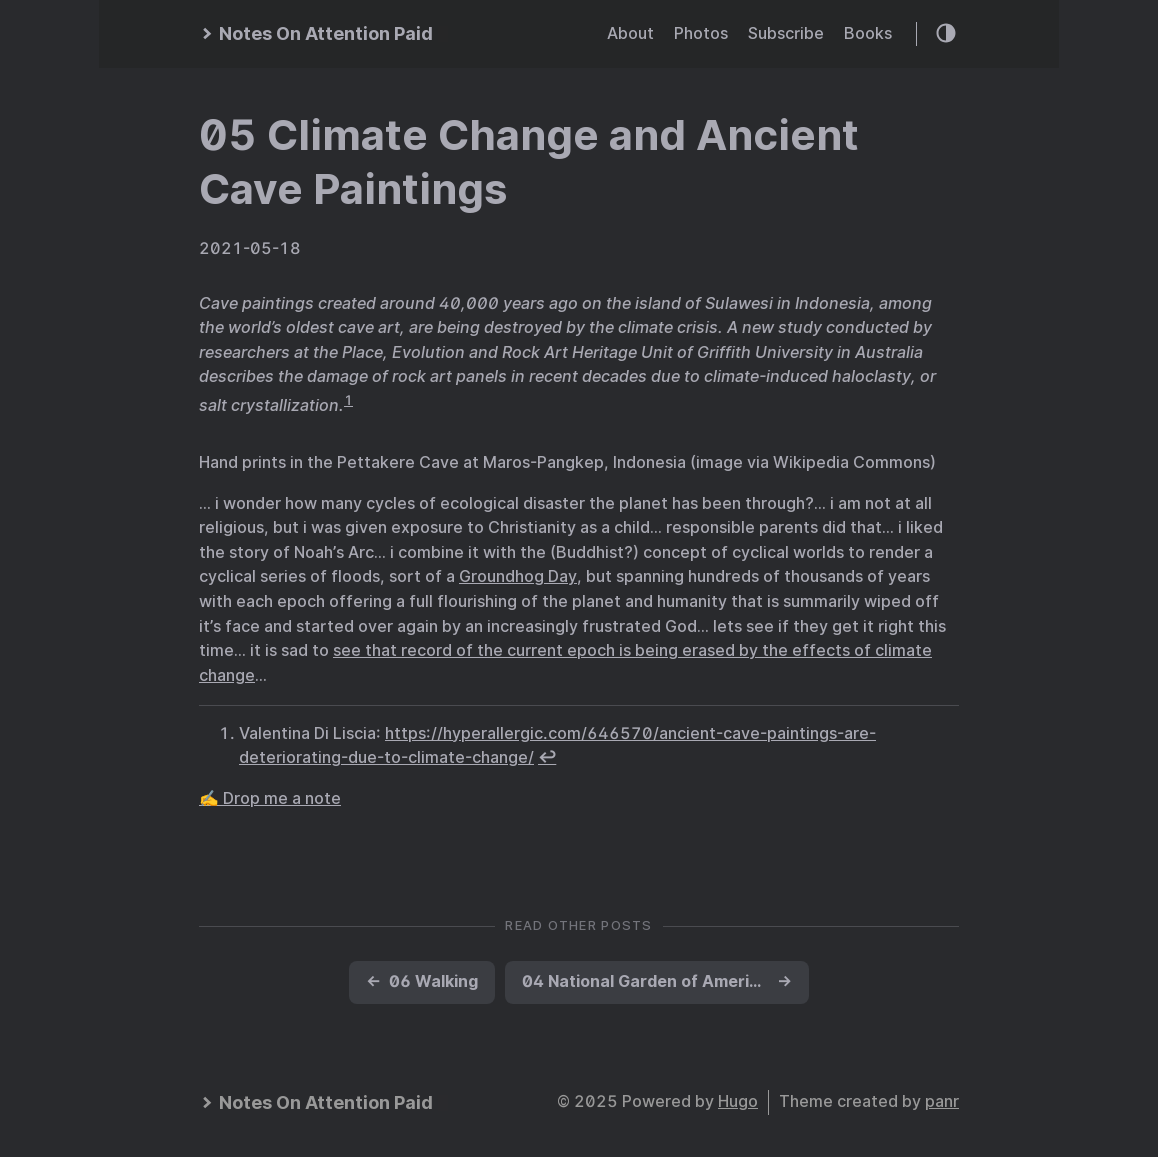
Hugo (738, 1101)
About (630, 33)
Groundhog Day (518, 576)
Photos (701, 33)
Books (868, 33)
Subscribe (786, 33)
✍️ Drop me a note (270, 798)
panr (942, 1101)
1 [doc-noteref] (348, 400)
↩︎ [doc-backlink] (547, 757)
